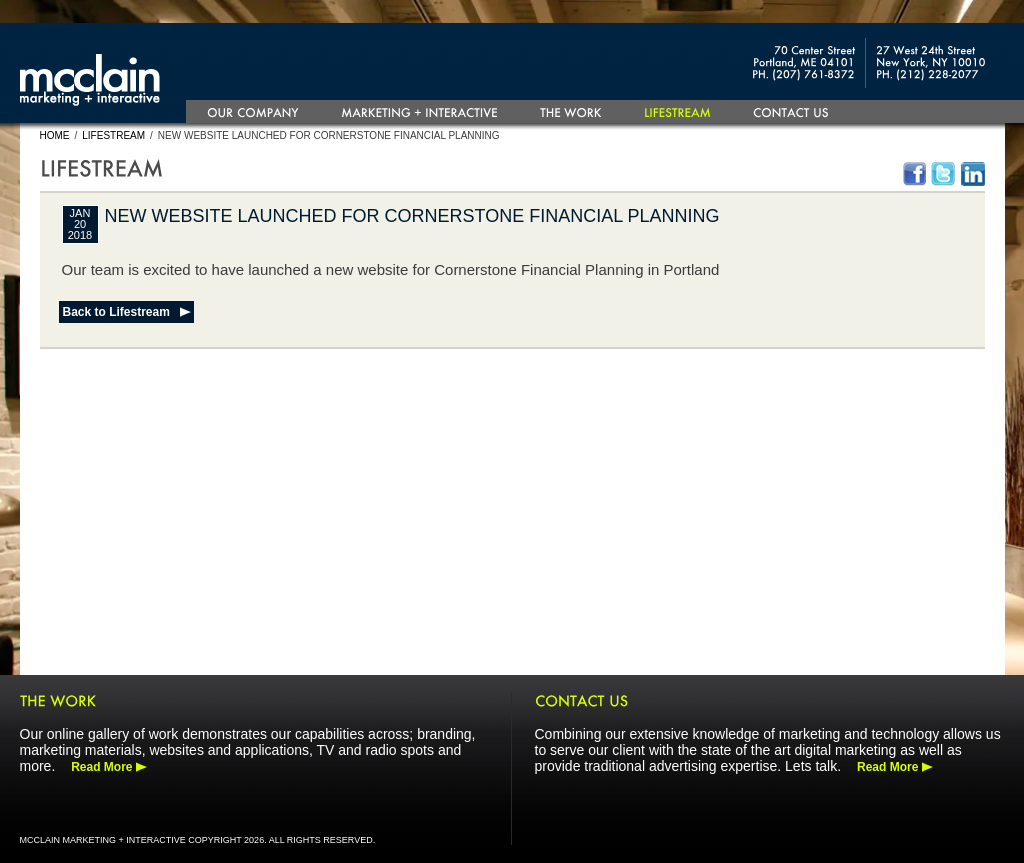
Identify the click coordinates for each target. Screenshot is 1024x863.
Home (55, 135)
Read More (101, 767)
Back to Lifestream (116, 312)
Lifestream (113, 135)
